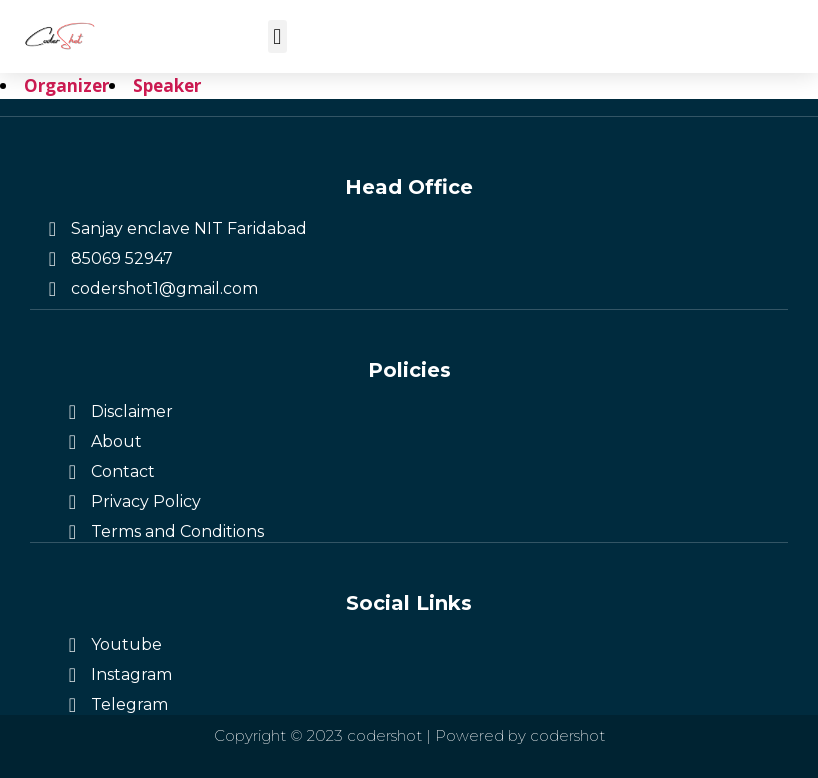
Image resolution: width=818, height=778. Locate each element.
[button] (277, 36)
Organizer (66, 85)
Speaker (167, 85)
